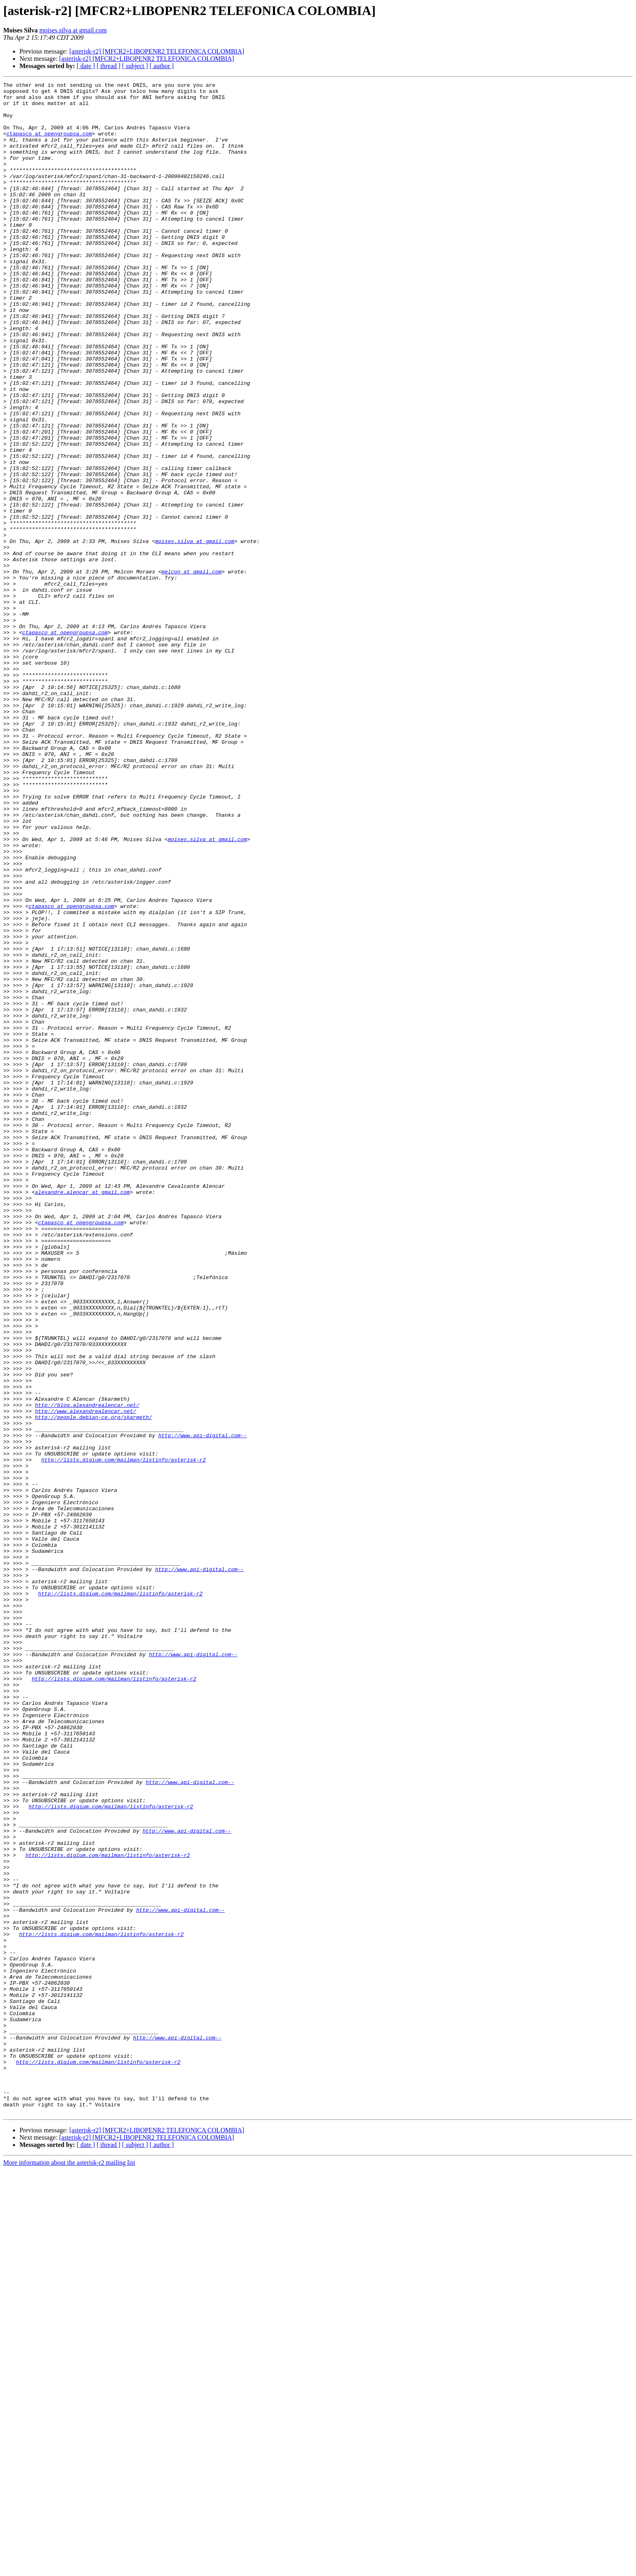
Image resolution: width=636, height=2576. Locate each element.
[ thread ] (108, 65)
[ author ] (162, 65)
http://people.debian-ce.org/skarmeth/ (93, 1684)
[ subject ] (135, 65)
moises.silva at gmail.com (73, 30)
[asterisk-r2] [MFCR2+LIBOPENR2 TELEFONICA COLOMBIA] (156, 51)
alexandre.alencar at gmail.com (82, 1414)
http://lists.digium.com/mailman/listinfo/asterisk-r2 (123, 1735)
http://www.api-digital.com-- (202, 1706)
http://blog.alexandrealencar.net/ (87, 1670)
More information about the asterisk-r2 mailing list (69, 2568)
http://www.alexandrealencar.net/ (85, 1677)
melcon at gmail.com (191, 670)
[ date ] (86, 65)
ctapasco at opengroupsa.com (49, 144)
